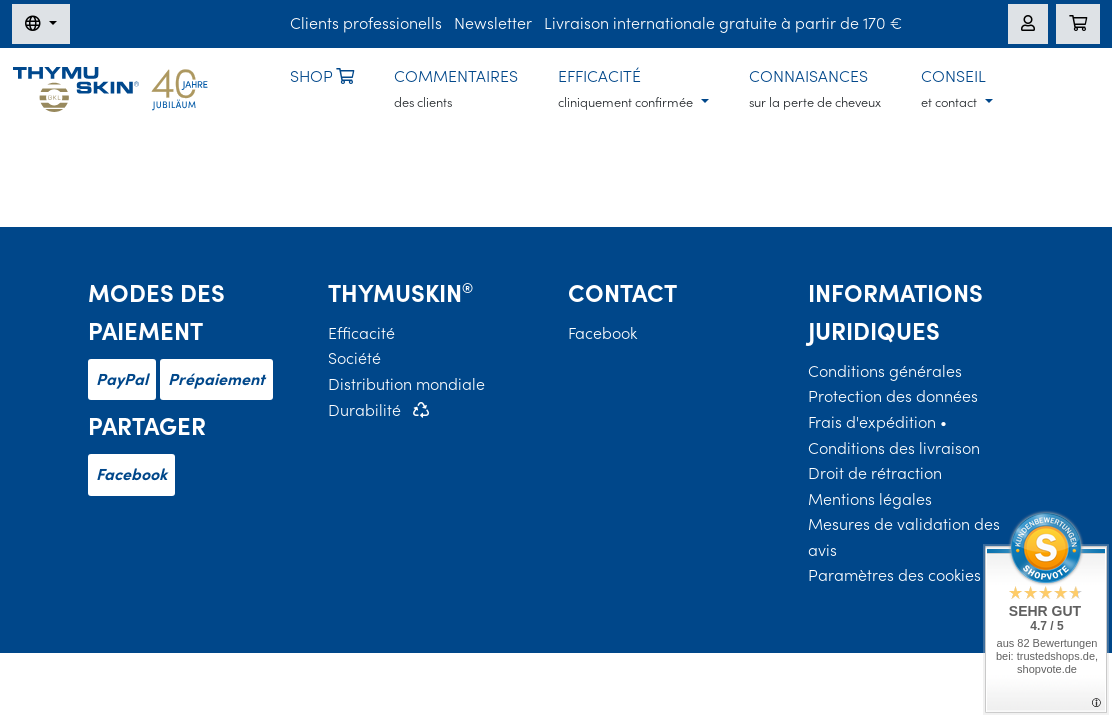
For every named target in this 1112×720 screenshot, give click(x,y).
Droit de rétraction (875, 473)
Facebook (131, 474)
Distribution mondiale (406, 384)
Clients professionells (366, 23)
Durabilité (364, 410)
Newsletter (493, 23)
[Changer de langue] (41, 24)
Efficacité (361, 333)
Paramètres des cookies (894, 575)
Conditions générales (885, 371)
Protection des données (893, 396)
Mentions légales (870, 499)
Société (354, 358)
